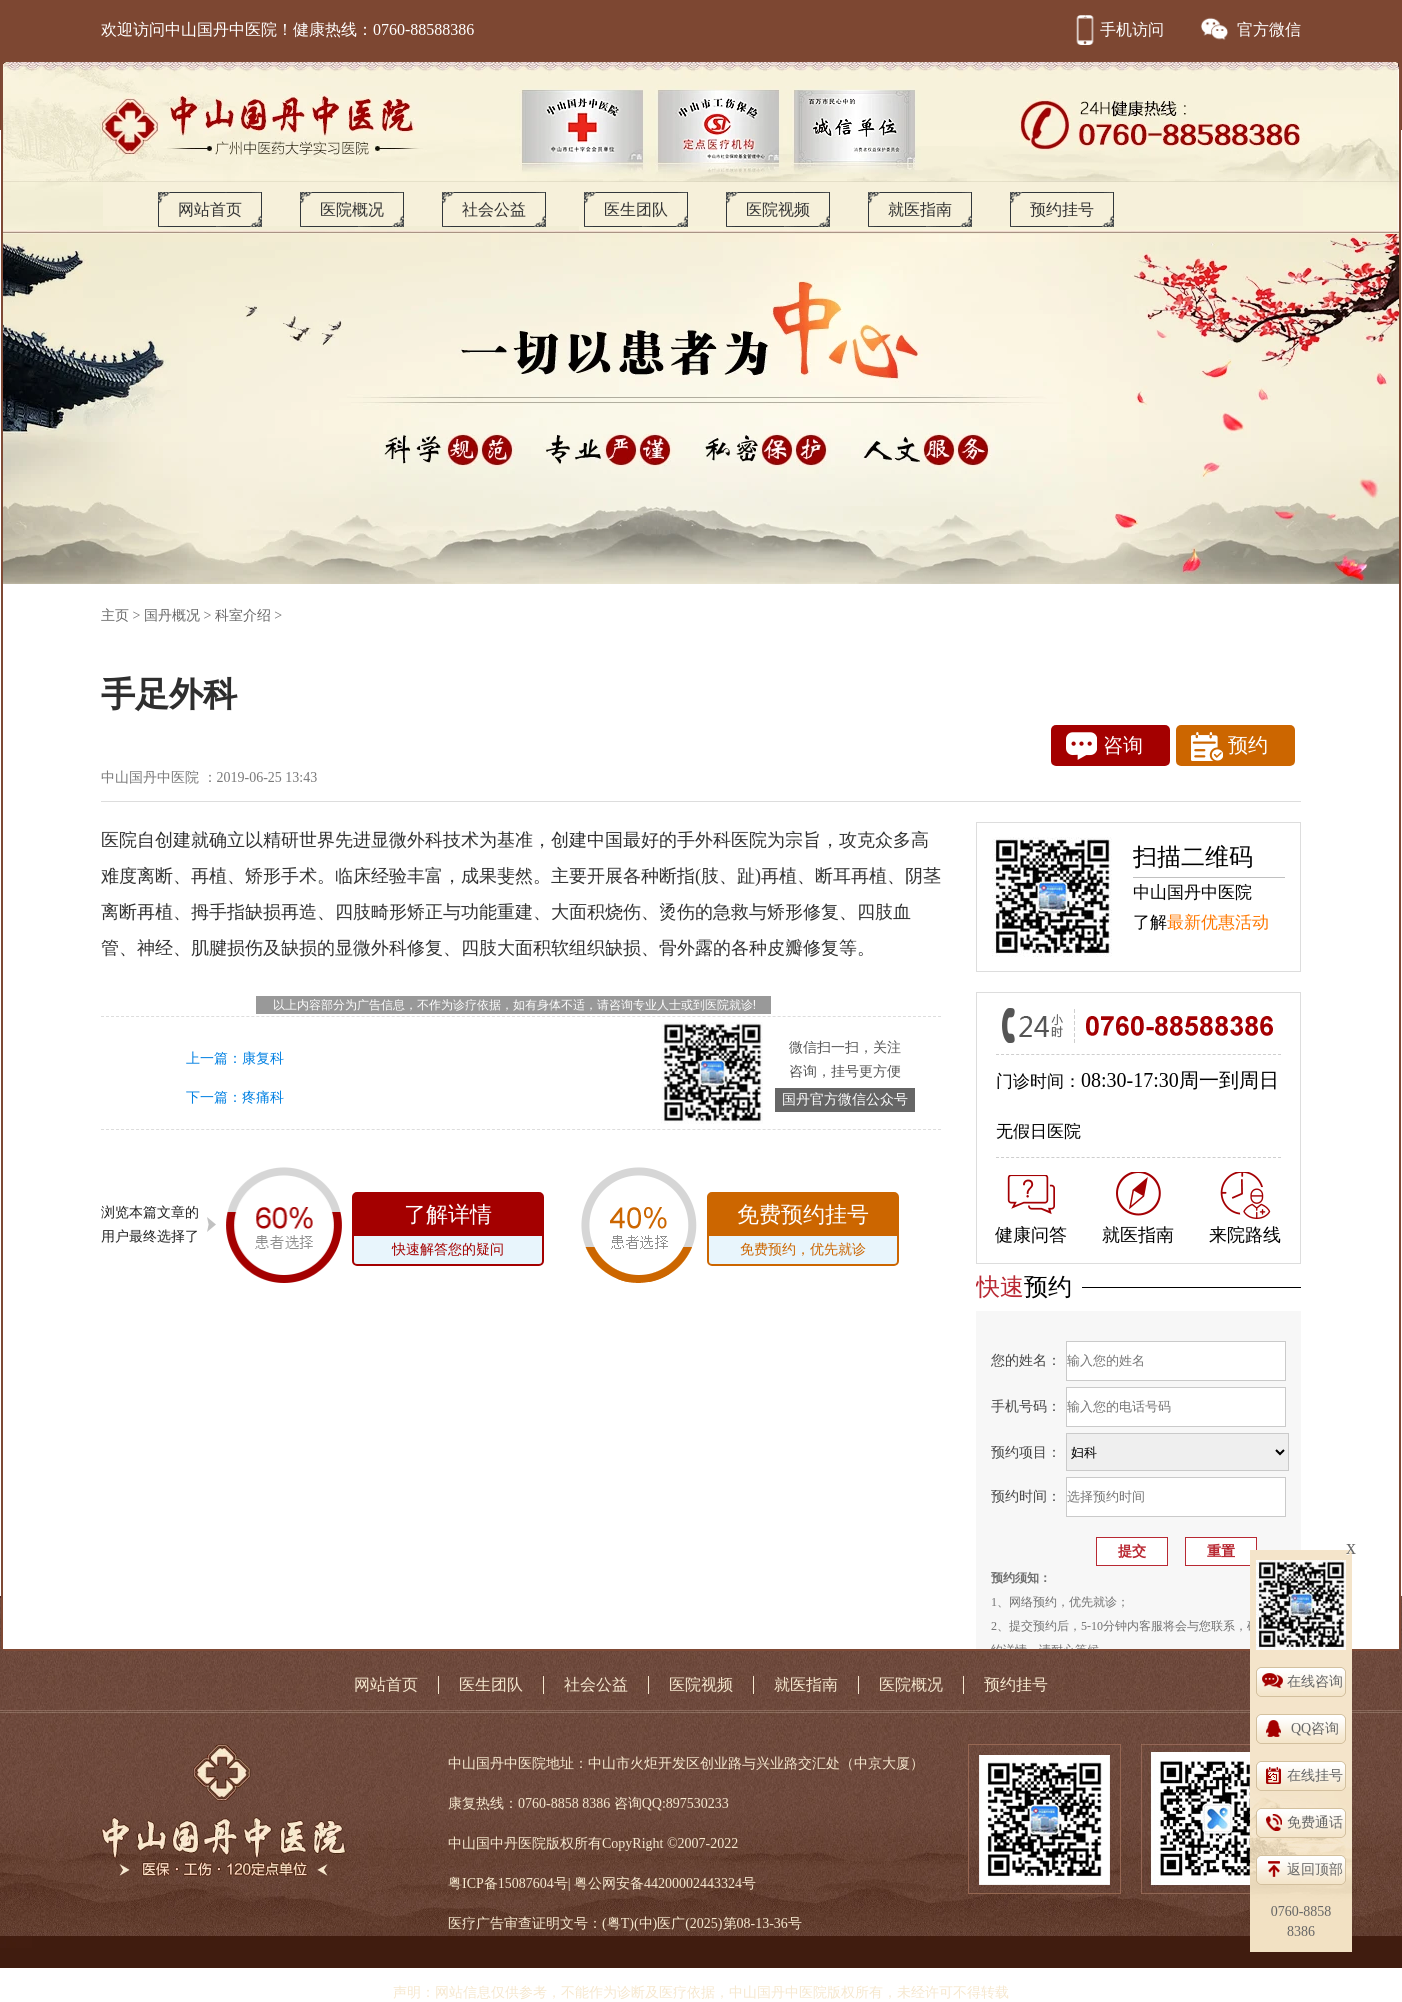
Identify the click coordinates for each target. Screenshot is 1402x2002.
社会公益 (494, 209)
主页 (115, 615)
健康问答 (1031, 1210)
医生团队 (636, 209)
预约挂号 (1062, 209)
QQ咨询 (1315, 1728)
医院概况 (352, 209)
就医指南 (920, 209)
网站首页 (210, 209)
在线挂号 (1315, 1775)
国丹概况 (172, 615)
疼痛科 (263, 1097)
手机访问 (1117, 29)
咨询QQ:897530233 (671, 1803)
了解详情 (448, 1233)
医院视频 (778, 209)
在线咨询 (1315, 1681)
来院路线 (1245, 1208)
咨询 (1104, 746)
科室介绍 (243, 615)
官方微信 (1250, 29)
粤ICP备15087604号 (508, 1883)
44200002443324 (693, 1883)
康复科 (263, 1058)
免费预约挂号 (803, 1233)
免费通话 (1315, 1822)
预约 (1229, 746)
